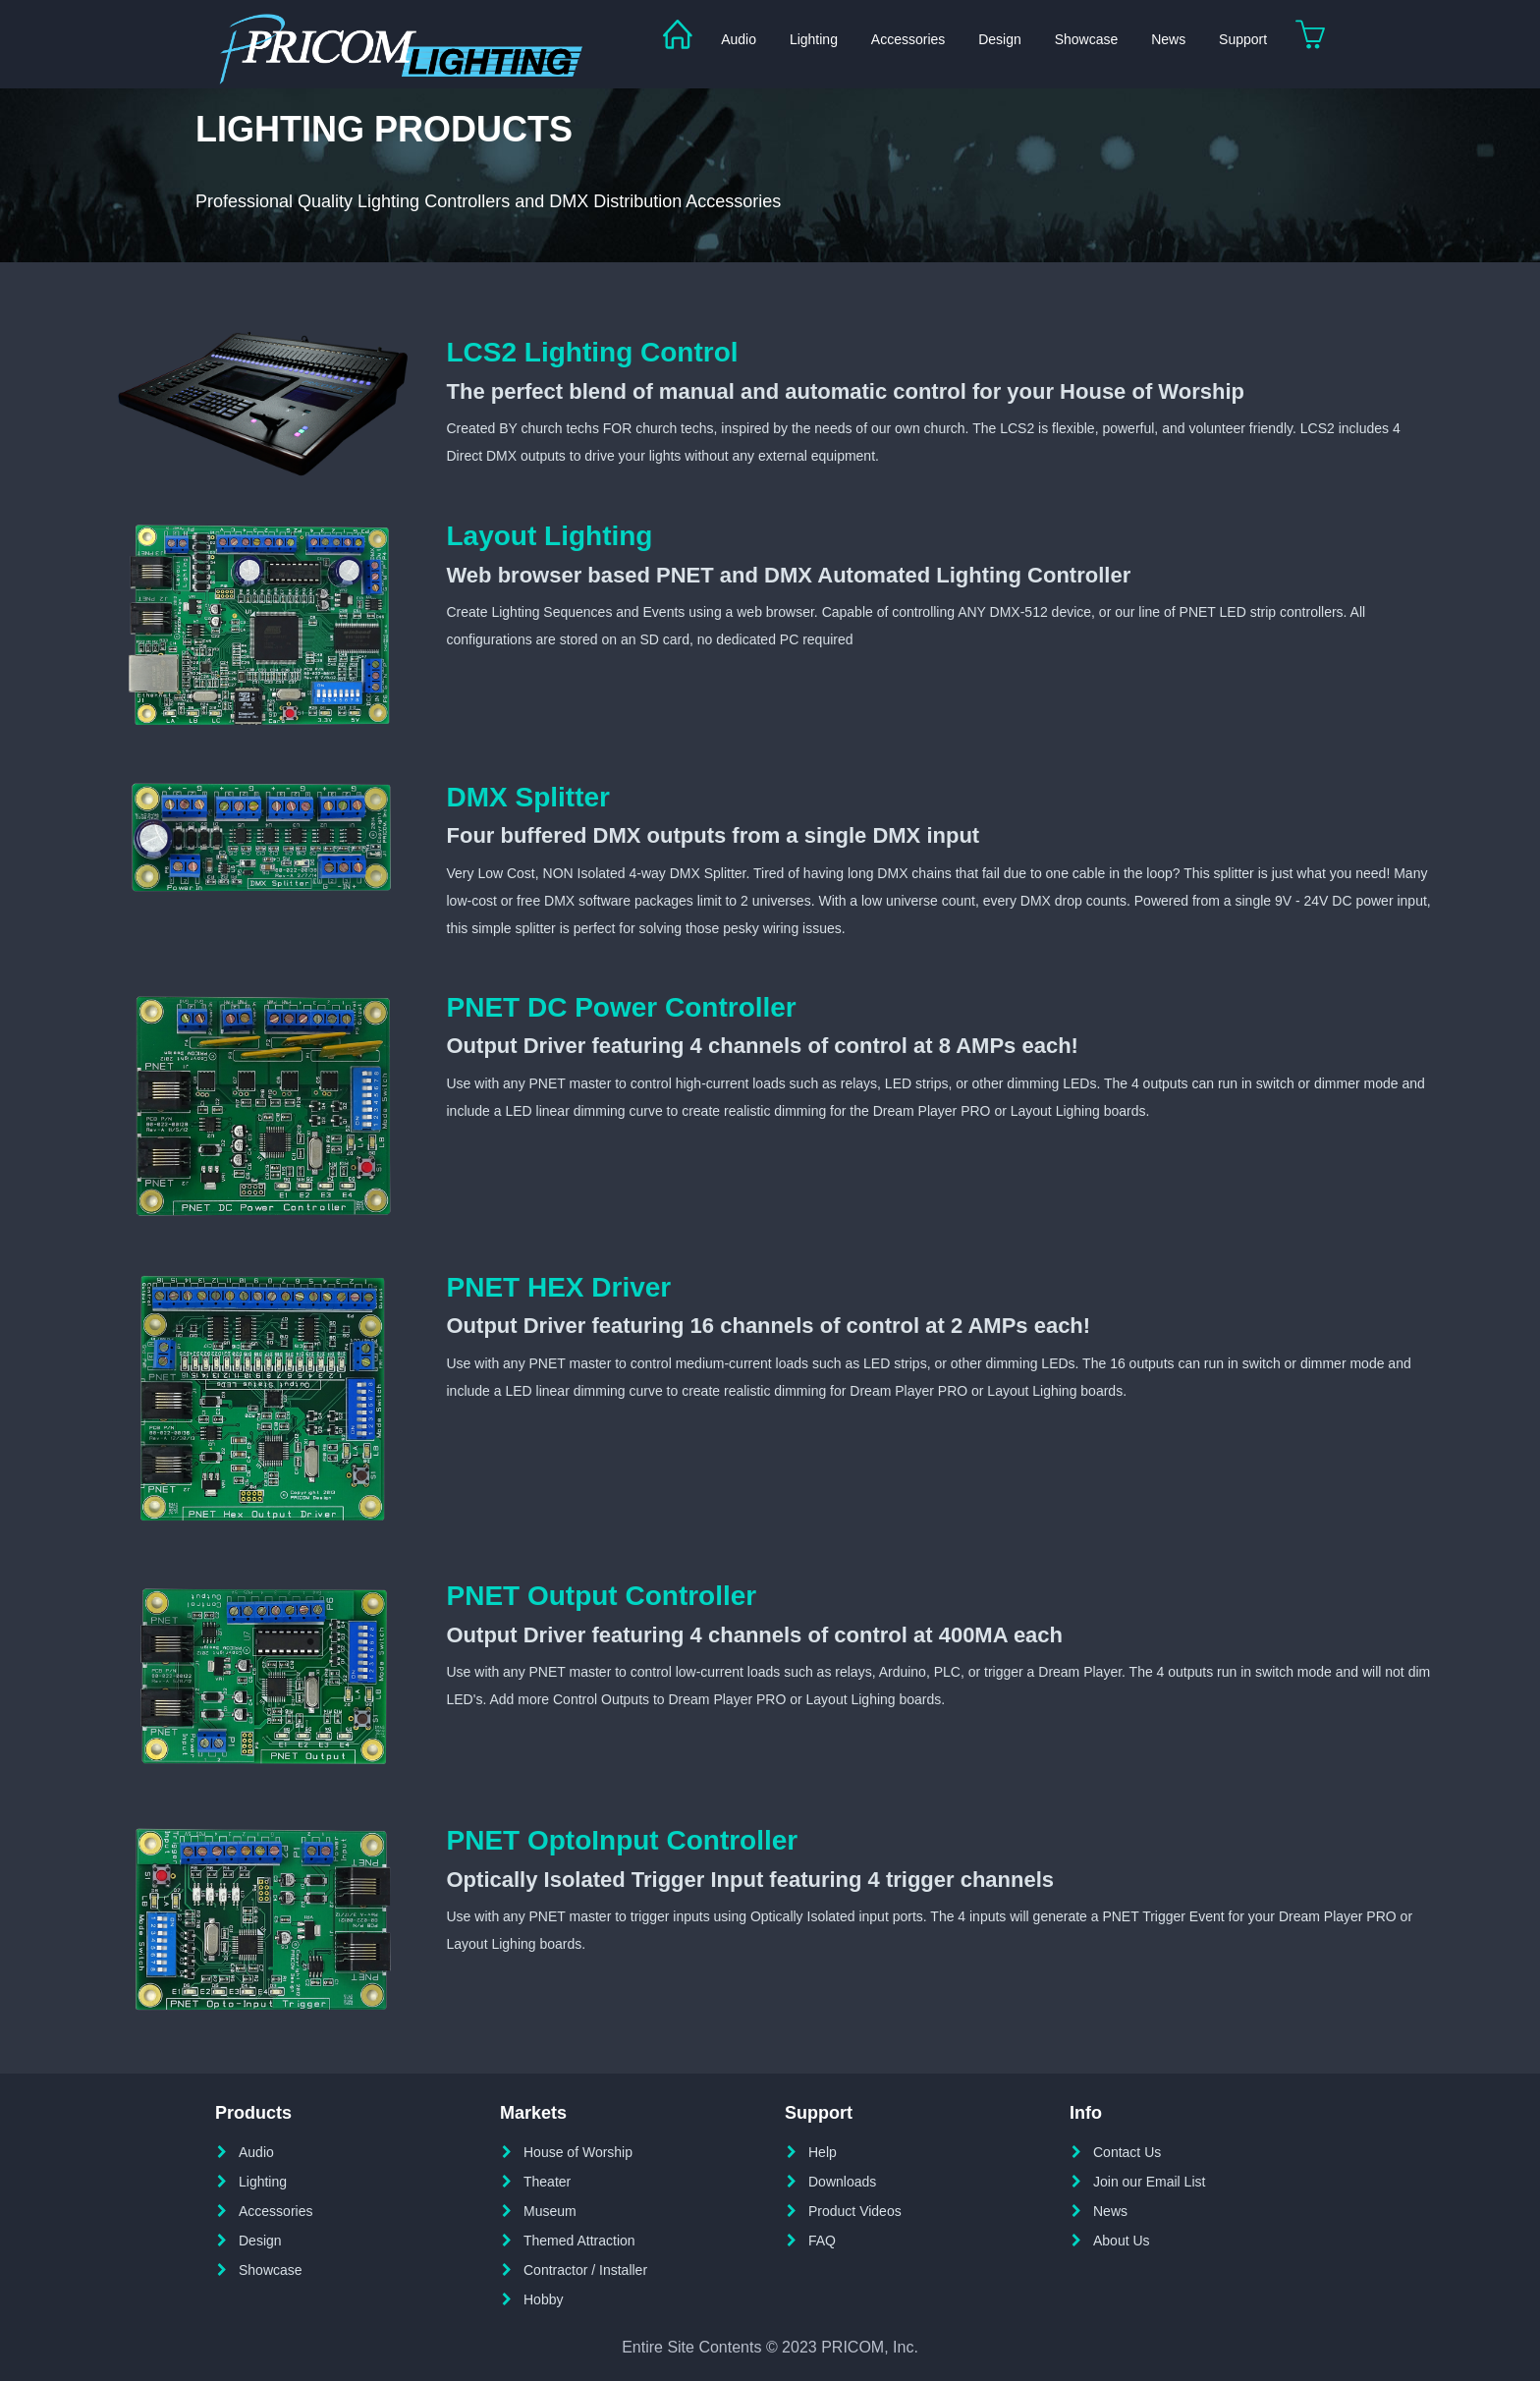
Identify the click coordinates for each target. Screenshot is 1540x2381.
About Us (1121, 2240)
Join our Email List (1149, 2181)
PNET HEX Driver (559, 1287)
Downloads (842, 2181)
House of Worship (577, 2152)
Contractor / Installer (585, 2270)
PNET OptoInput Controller (622, 1840)
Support (1243, 39)
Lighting (814, 39)
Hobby (543, 2299)
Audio (738, 39)
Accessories (908, 39)
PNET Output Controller (602, 1595)
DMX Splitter (528, 797)
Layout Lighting (550, 536)
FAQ (822, 2240)
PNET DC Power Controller (622, 1007)
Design (999, 39)
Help (822, 2152)
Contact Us (1127, 2152)
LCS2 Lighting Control (593, 352)
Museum (550, 2211)
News (1168, 39)
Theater (547, 2181)
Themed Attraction (579, 2240)
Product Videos (855, 2211)
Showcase (1087, 39)
